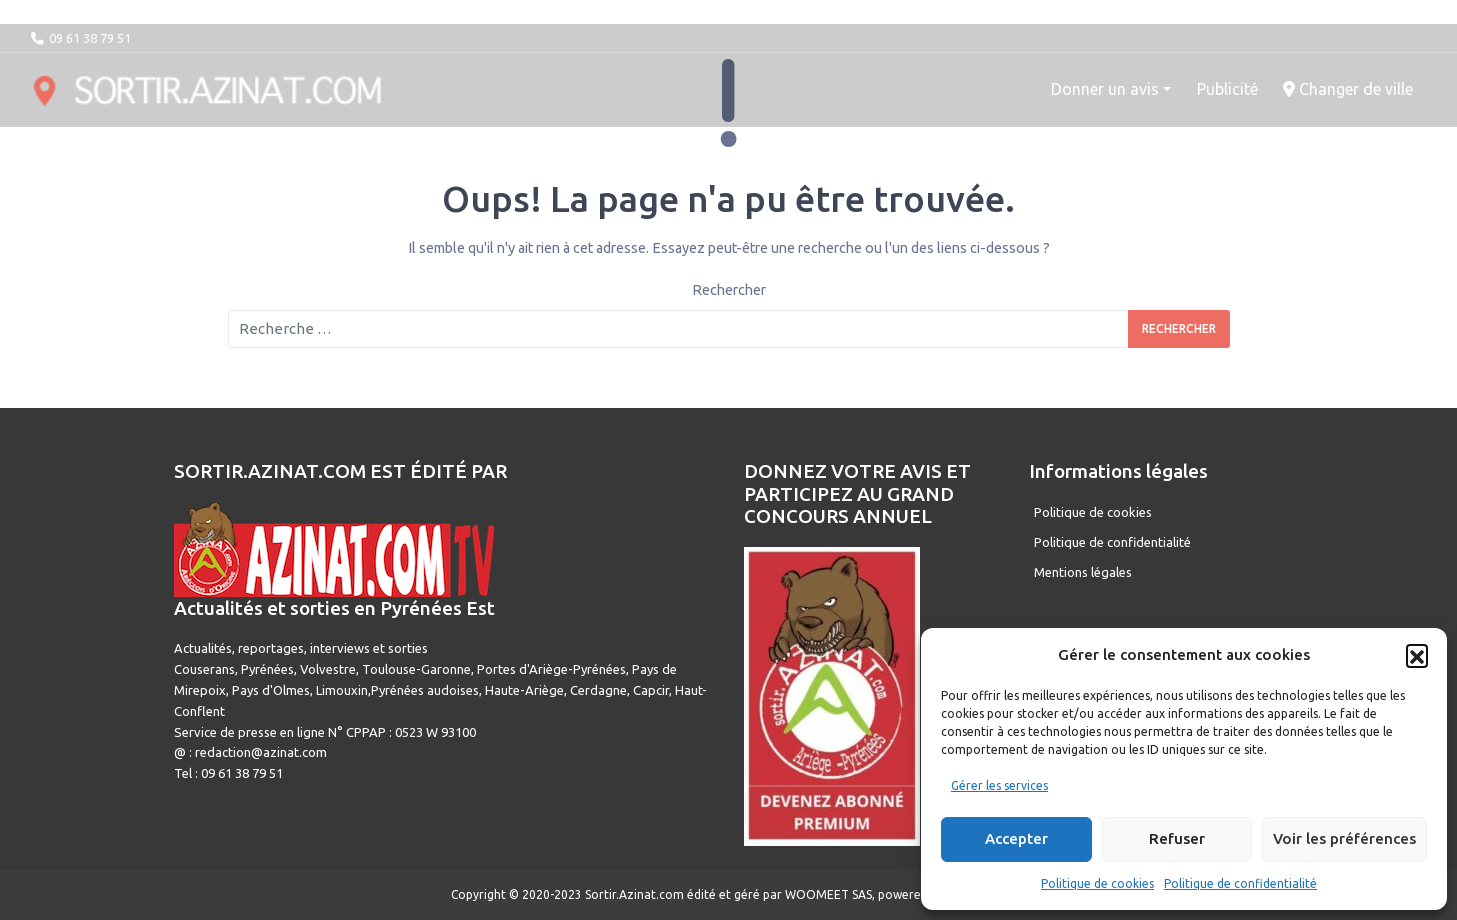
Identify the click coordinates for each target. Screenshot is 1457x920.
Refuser (1177, 838)
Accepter (1016, 838)
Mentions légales (1083, 572)
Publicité (1227, 89)
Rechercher (729, 290)
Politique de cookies (1097, 883)
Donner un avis (1105, 89)
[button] (1417, 655)
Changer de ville (1348, 89)
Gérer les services (999, 785)
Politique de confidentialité (1240, 883)
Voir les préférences (1344, 838)
